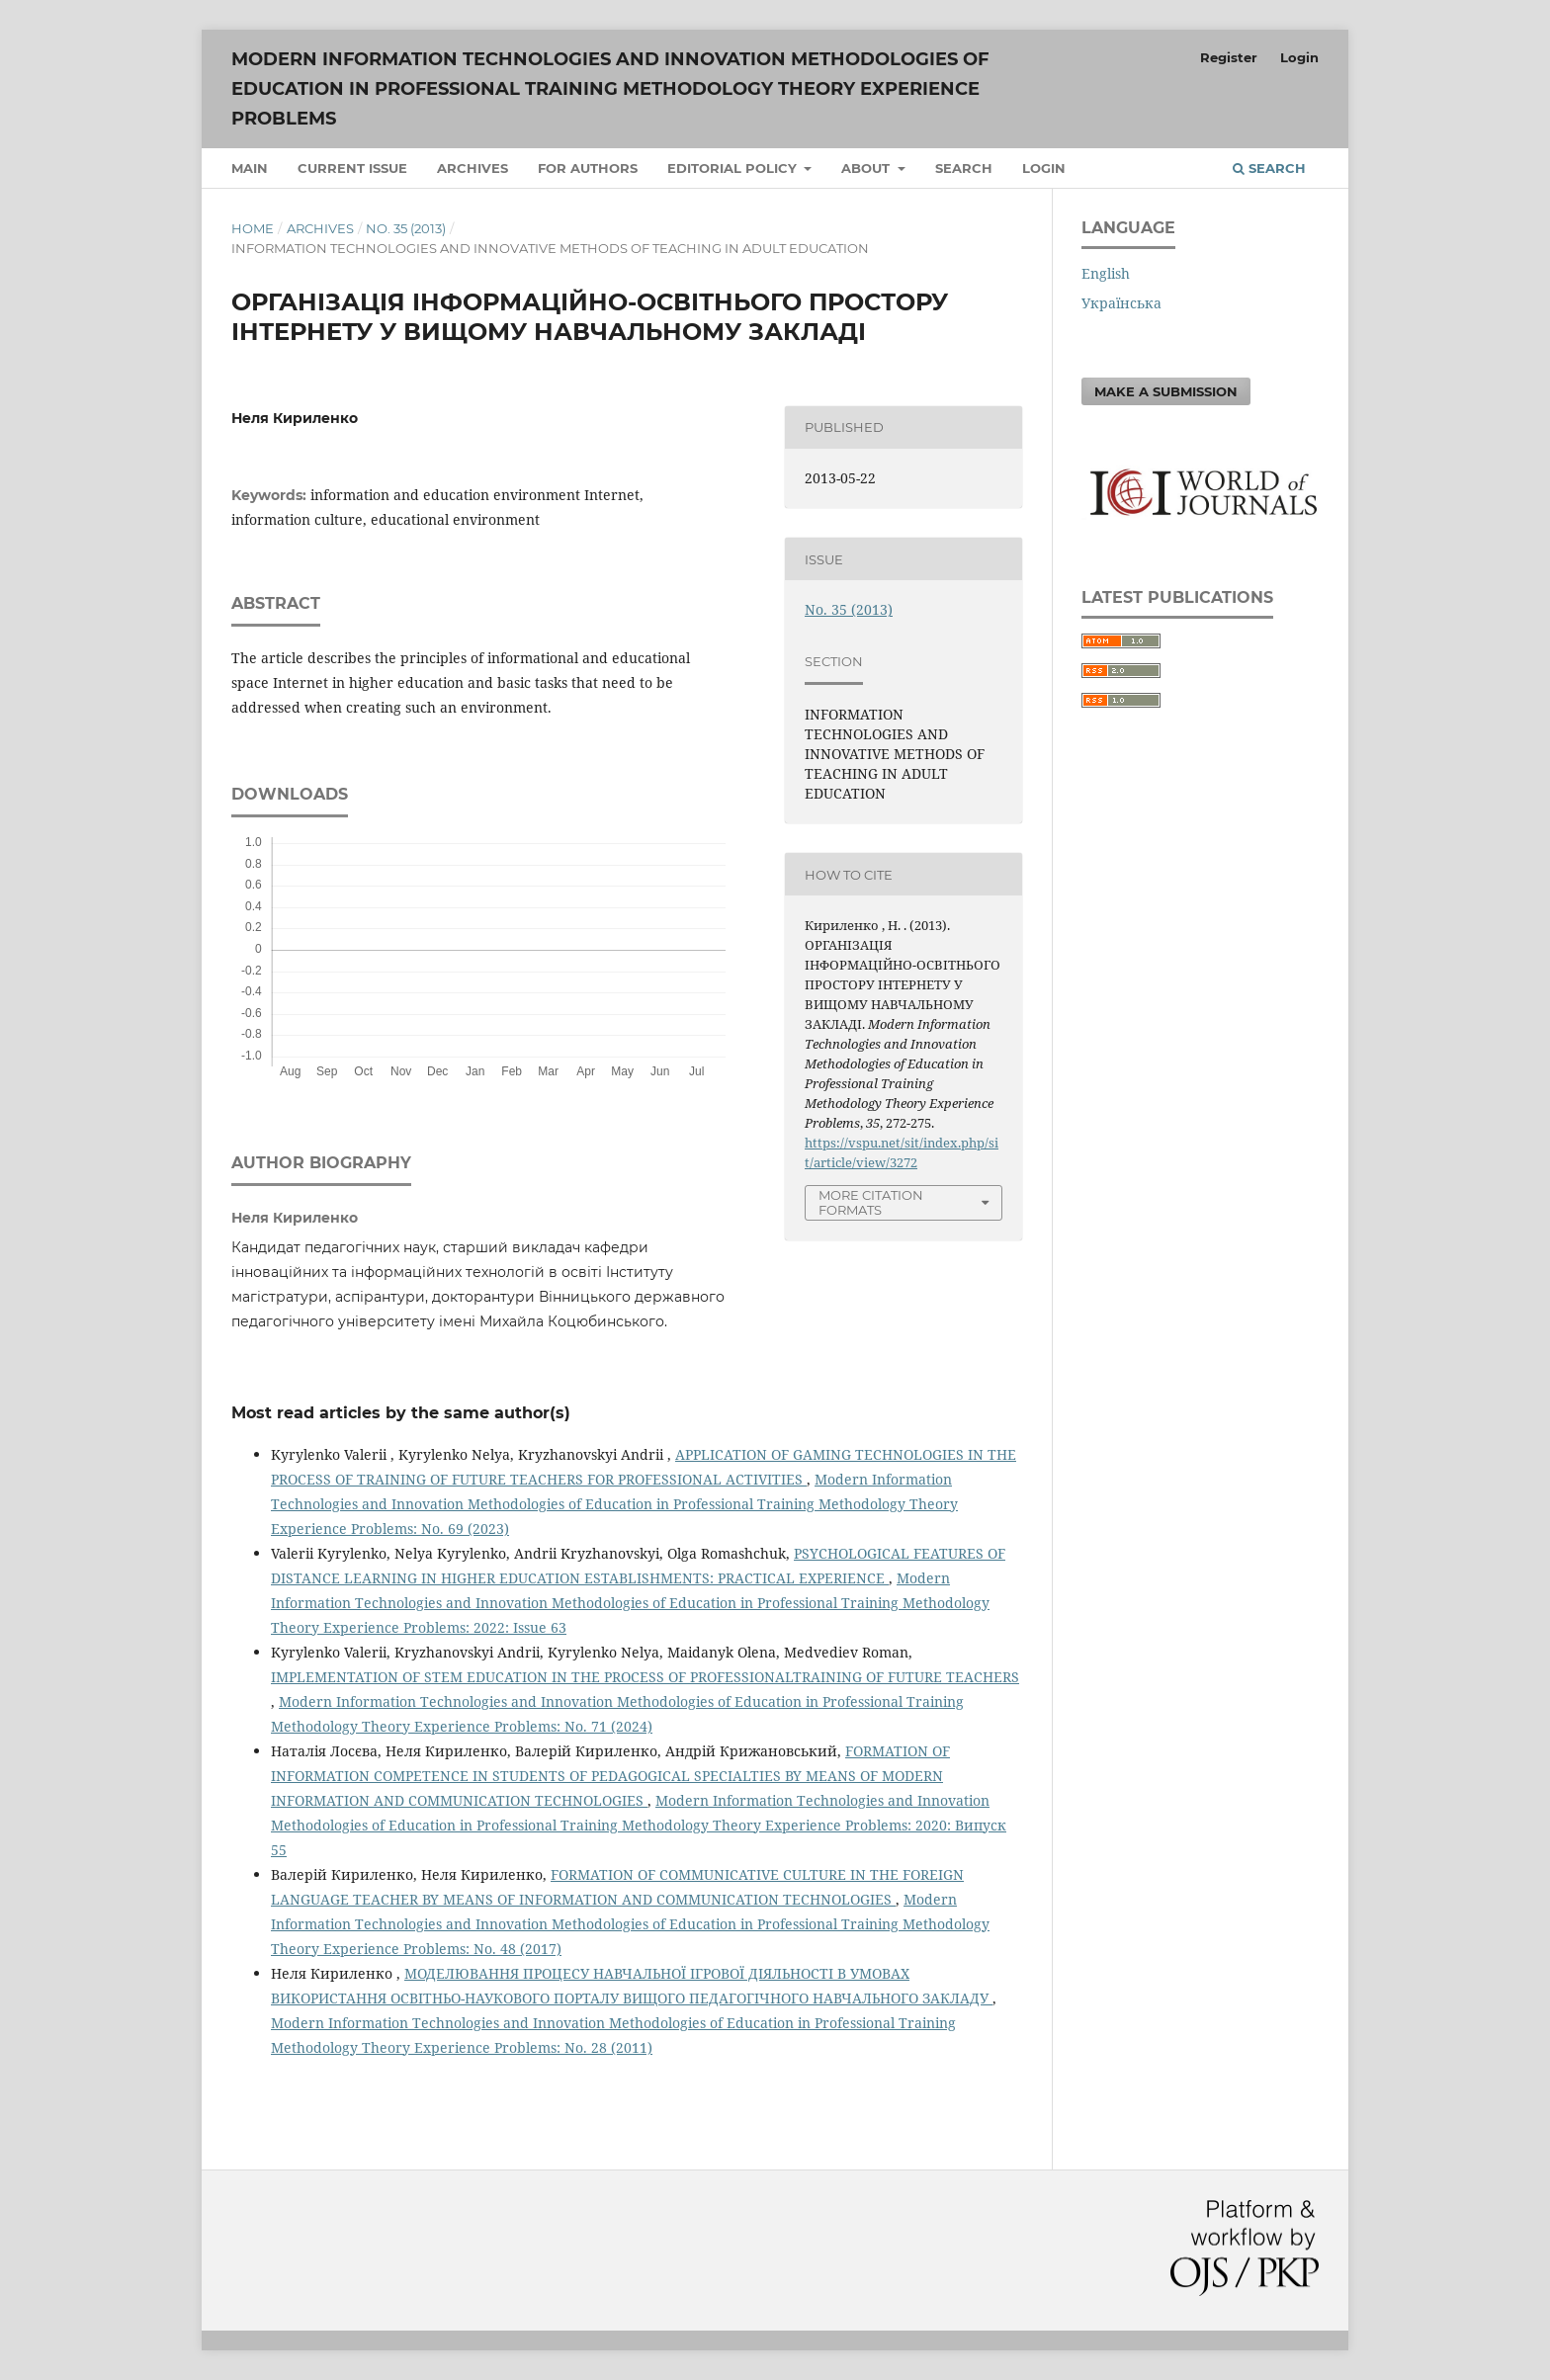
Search (963, 168)
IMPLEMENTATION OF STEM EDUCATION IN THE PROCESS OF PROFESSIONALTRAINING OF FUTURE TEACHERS (645, 1676)
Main (249, 168)
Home (252, 228)
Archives (472, 168)
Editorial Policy (734, 168)
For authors (588, 168)
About (867, 168)
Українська (1121, 303)
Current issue (352, 168)
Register (1228, 57)
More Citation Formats (870, 1202)
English (1105, 273)
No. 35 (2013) (406, 228)
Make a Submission (1166, 391)
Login (1044, 168)
